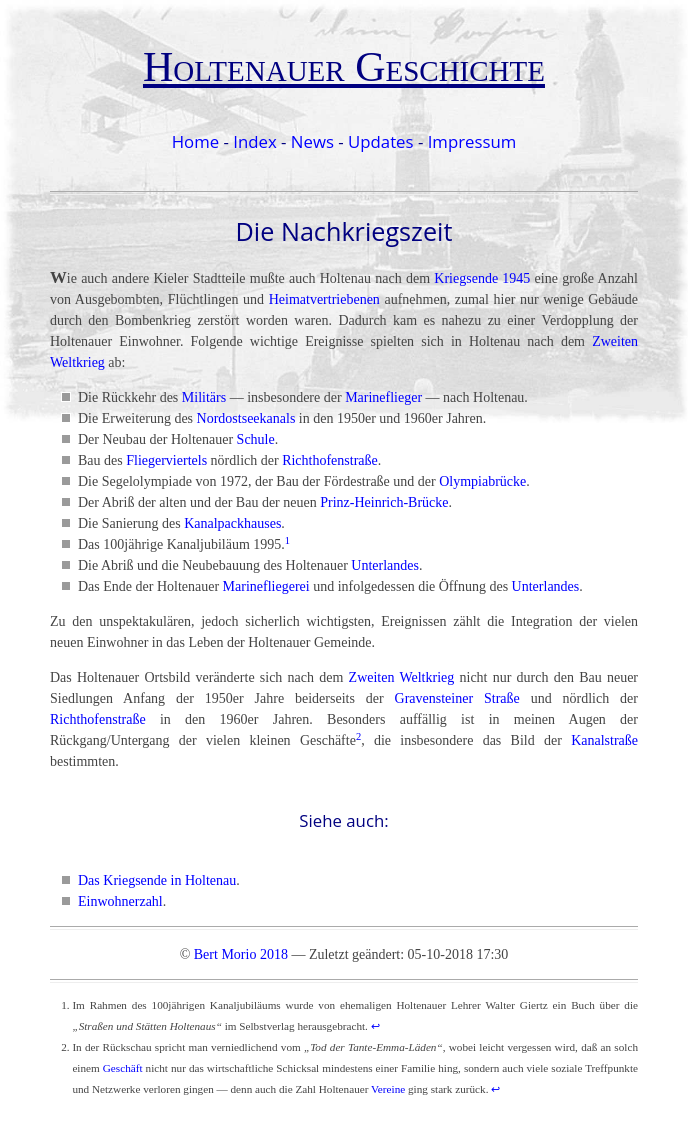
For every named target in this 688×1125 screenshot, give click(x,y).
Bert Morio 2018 (241, 954)
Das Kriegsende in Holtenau (157, 880)
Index (254, 141)
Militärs (204, 397)
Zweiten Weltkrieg (402, 677)
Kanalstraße (604, 740)
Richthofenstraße (330, 460)
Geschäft (123, 1068)
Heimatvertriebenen (324, 299)
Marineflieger (383, 397)
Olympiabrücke (482, 481)
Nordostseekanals (246, 418)
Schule (256, 439)
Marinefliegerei (266, 586)
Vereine (388, 1089)
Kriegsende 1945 (482, 278)
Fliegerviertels (166, 460)
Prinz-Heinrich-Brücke (384, 502)
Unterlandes (385, 565)
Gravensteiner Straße (457, 698)
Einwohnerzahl (120, 901)
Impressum (472, 141)
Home (195, 141)
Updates (381, 141)
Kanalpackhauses (232, 523)
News (312, 141)
